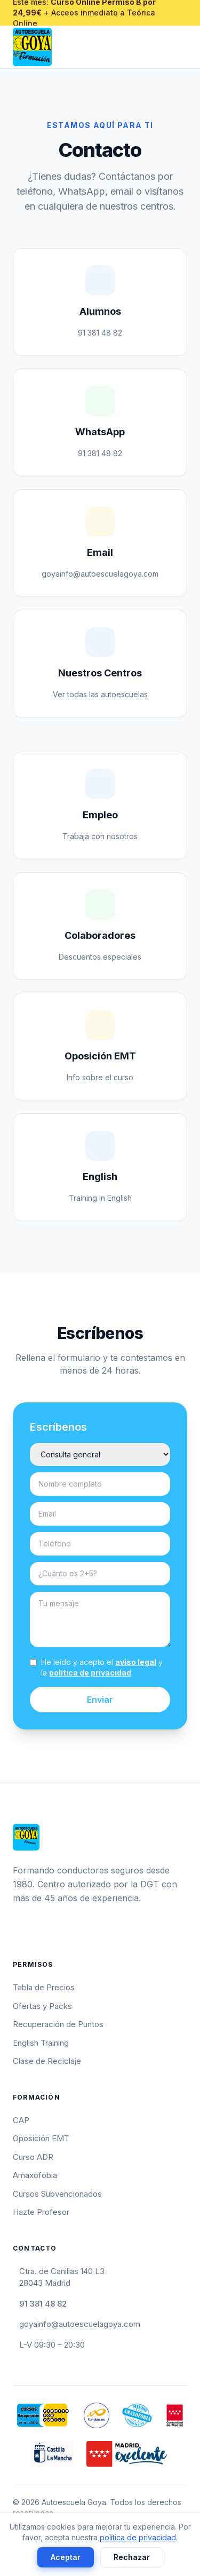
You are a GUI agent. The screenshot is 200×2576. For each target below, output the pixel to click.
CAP (21, 2120)
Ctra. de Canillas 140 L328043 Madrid (62, 2277)
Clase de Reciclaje (47, 2061)
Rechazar (132, 2557)
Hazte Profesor (41, 2212)
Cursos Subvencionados (57, 2194)
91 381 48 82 (43, 2304)
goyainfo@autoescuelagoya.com (79, 2324)
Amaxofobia (35, 2175)
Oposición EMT (41, 2138)
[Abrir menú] (183, 47)
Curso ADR (33, 2157)
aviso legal (135, 1661)
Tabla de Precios (44, 1987)
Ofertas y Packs (42, 2006)
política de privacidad (90, 1672)
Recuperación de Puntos (58, 2024)
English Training (41, 2043)
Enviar (100, 1699)
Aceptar (66, 2557)
